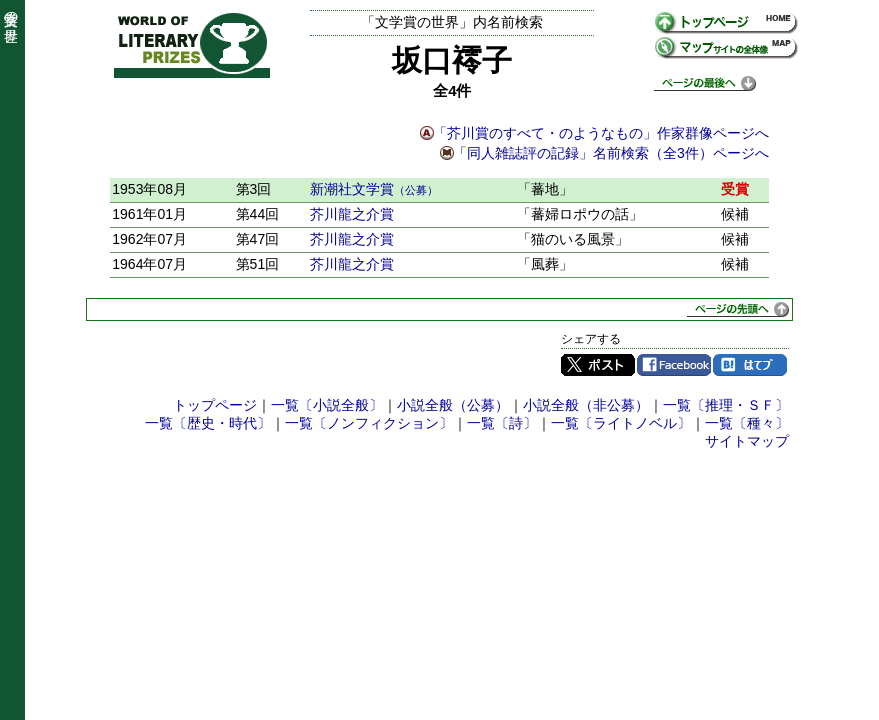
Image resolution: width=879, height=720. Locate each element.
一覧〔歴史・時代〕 (208, 423)
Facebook (674, 365)
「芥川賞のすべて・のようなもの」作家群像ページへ (601, 133)
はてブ (750, 365)
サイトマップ (747, 441)
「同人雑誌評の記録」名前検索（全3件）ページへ (611, 153)
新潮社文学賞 (374, 189)
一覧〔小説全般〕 (327, 405)
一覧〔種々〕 (747, 423)
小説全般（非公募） (586, 405)
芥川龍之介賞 (352, 214)
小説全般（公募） (453, 405)
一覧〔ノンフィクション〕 (369, 423)
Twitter (598, 365)
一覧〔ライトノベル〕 (621, 423)
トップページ (215, 405)
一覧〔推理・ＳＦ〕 (726, 405)
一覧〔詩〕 (502, 423)
